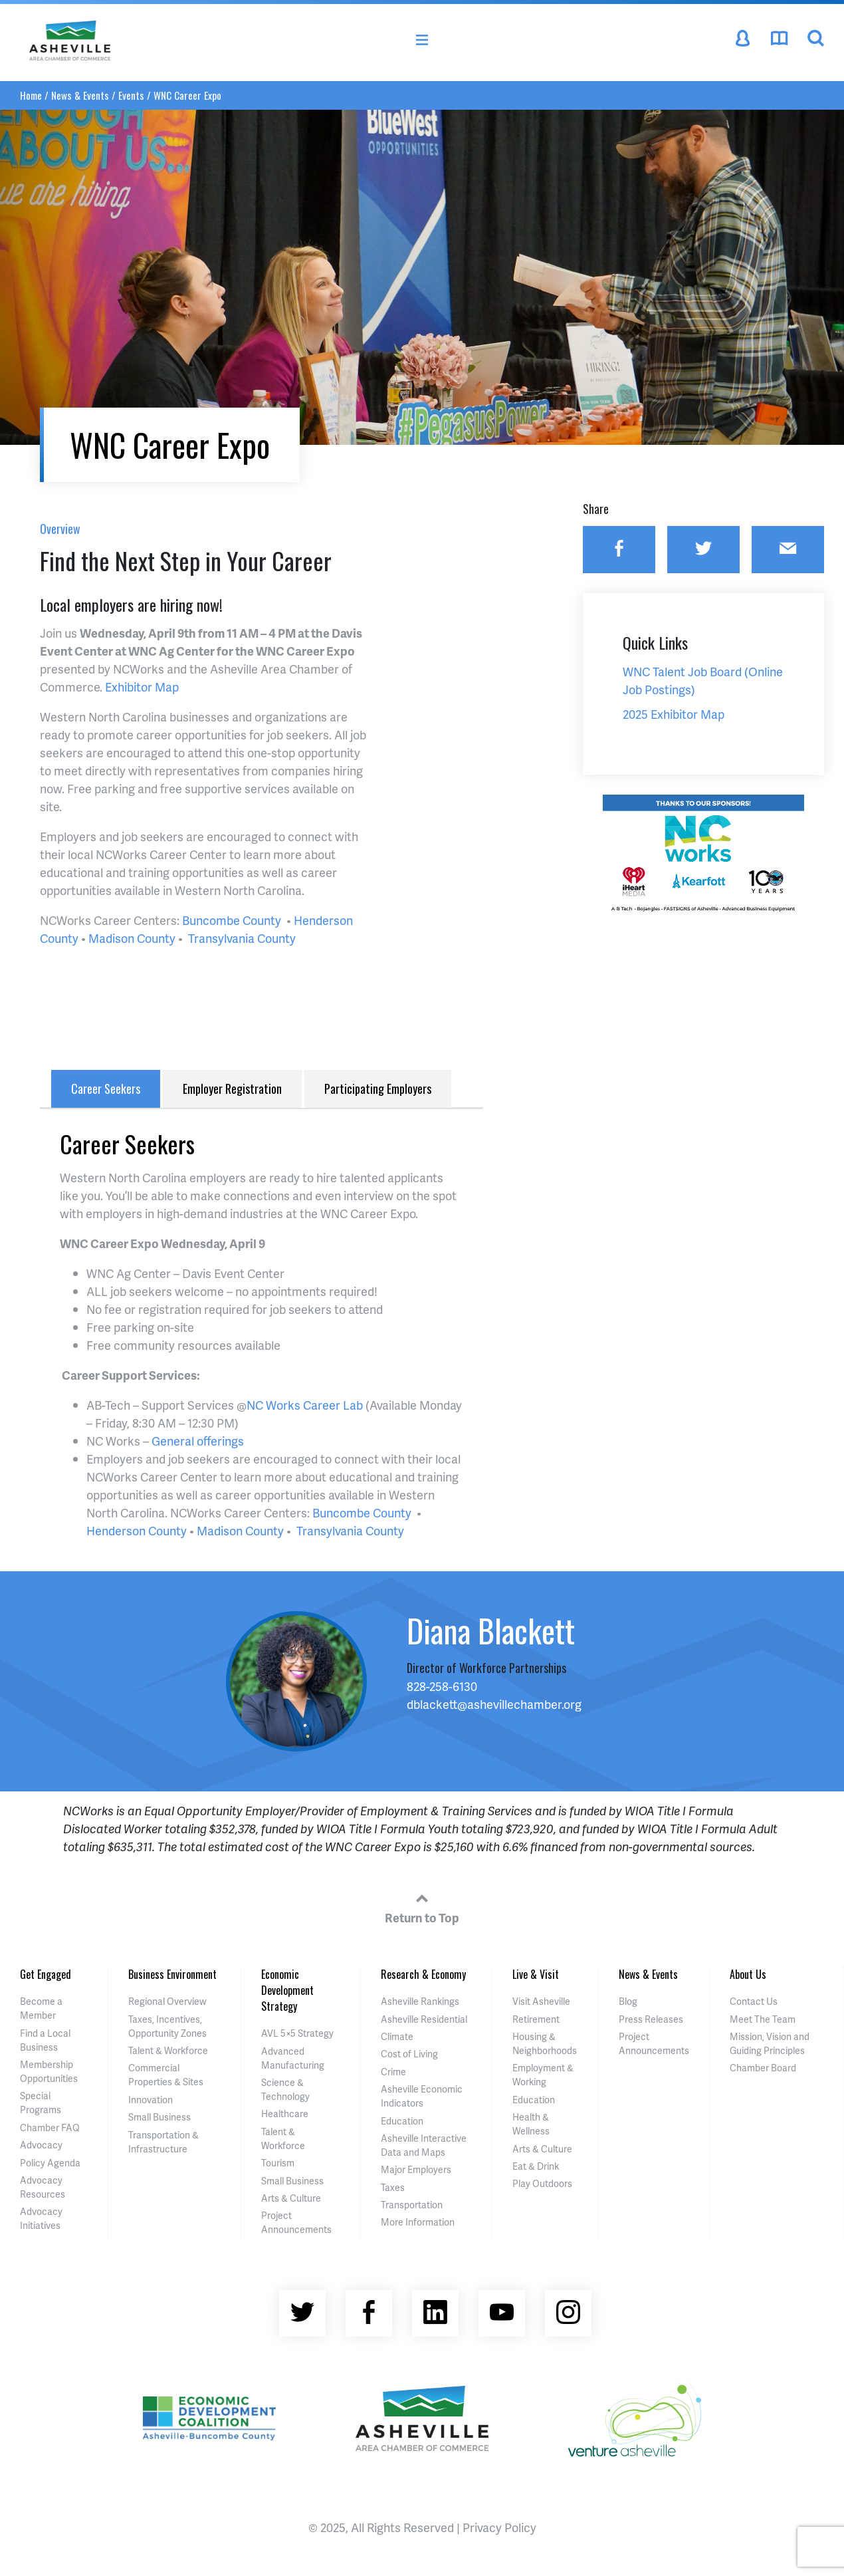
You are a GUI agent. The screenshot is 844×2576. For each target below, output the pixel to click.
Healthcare (284, 2113)
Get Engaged (45, 1974)
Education (402, 2121)
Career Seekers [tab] (105, 1088)
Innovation (150, 2099)
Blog (628, 2001)
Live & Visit (535, 1974)
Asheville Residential (424, 2019)
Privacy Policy (499, 2527)
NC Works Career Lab (305, 1404)
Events (131, 95)
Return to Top (422, 1906)
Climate (397, 2036)
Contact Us (754, 2001)
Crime (393, 2071)
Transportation (412, 2204)
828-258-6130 (442, 1686)
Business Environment (172, 1974)
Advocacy (41, 2144)
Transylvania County (242, 938)
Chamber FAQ (50, 2127)
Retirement (536, 2019)
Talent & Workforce (168, 2050)
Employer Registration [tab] (232, 1088)
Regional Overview (167, 2001)
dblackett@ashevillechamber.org (494, 1704)
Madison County (131, 938)
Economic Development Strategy (287, 1990)
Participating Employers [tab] (377, 1088)
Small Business (159, 2117)
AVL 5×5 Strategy (297, 2033)
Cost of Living (409, 2053)
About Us (748, 1974)
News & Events (80, 95)
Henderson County (136, 1530)
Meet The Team (762, 2019)
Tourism (277, 2162)
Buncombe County (231, 920)
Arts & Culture (291, 2198)
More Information (418, 2222)
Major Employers (416, 2169)
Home (31, 95)
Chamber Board (763, 2067)
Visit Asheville (541, 2001)
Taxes (393, 2187)
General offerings (198, 1440)
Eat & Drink (535, 2166)
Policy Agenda (50, 2162)
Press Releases (651, 2019)
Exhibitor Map (142, 686)
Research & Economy (423, 1974)
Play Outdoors (542, 2183)
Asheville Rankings (420, 2001)
